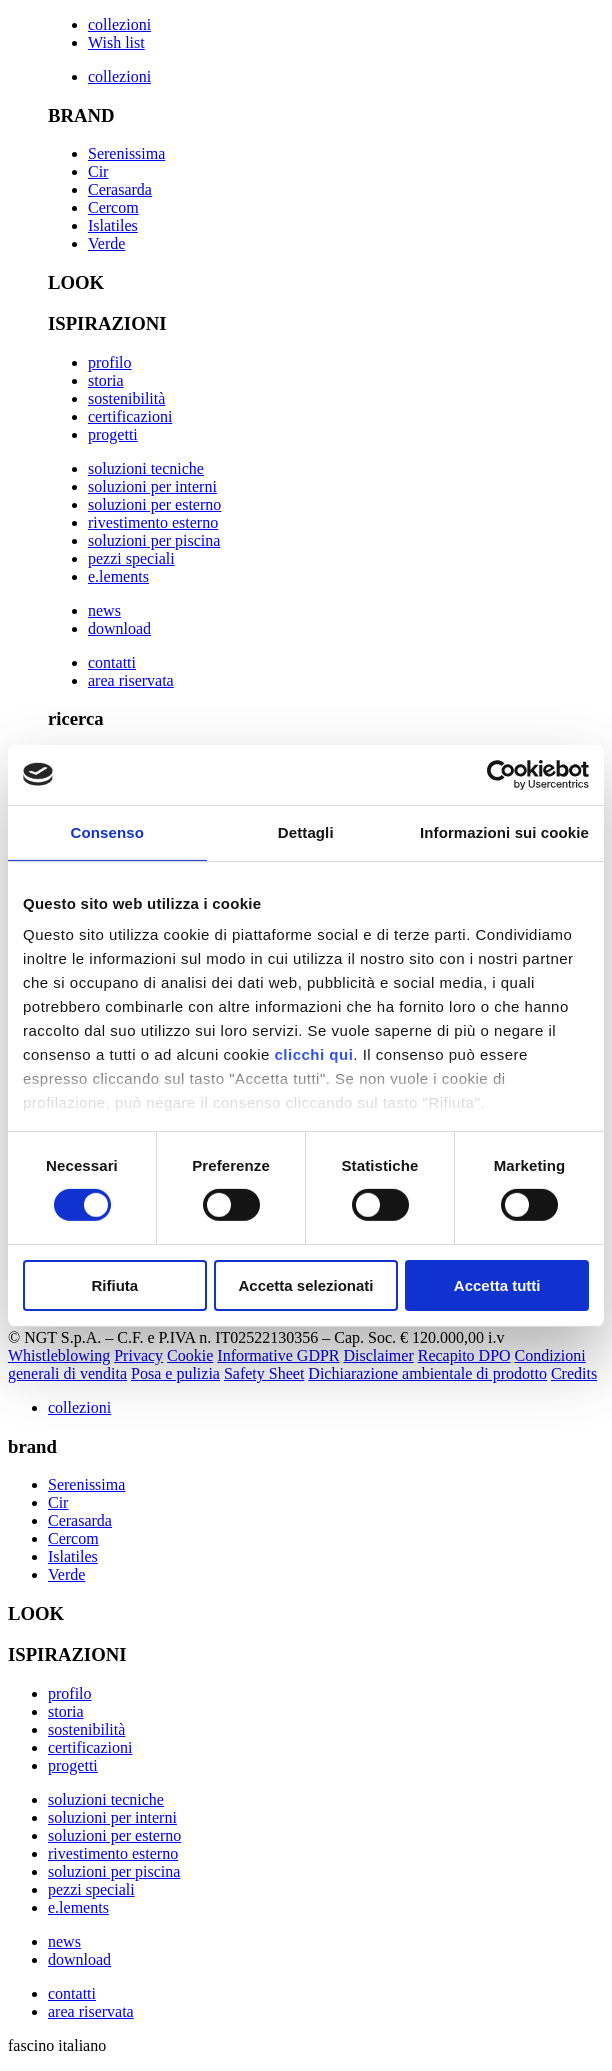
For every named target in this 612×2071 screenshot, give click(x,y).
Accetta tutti (497, 1285)
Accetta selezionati (305, 1285)
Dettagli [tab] (306, 831)
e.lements (118, 576)
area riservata (131, 680)
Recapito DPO (464, 1355)
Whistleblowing (59, 1355)
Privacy (138, 1355)
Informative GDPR (278, 1355)
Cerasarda (120, 189)
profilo (110, 362)
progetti (113, 434)
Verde (106, 243)
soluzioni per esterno (154, 504)
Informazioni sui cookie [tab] (504, 831)
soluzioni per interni (152, 486)
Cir (98, 171)
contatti (112, 662)
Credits (574, 1373)
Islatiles (113, 225)
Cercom (113, 207)
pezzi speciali (131, 558)
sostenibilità (126, 398)
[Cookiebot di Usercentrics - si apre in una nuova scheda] (501, 774)
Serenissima (126, 153)
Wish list (116, 42)
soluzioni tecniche (146, 468)
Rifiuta (114, 1285)
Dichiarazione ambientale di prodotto (427, 1373)
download (119, 628)
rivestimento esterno (153, 522)
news (104, 610)
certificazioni (130, 416)
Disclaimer (379, 1355)
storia (106, 380)
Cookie (190, 1355)
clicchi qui (313, 1054)
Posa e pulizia (175, 1373)
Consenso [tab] (107, 831)
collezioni (119, 24)
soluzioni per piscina (154, 540)
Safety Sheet (264, 1373)
